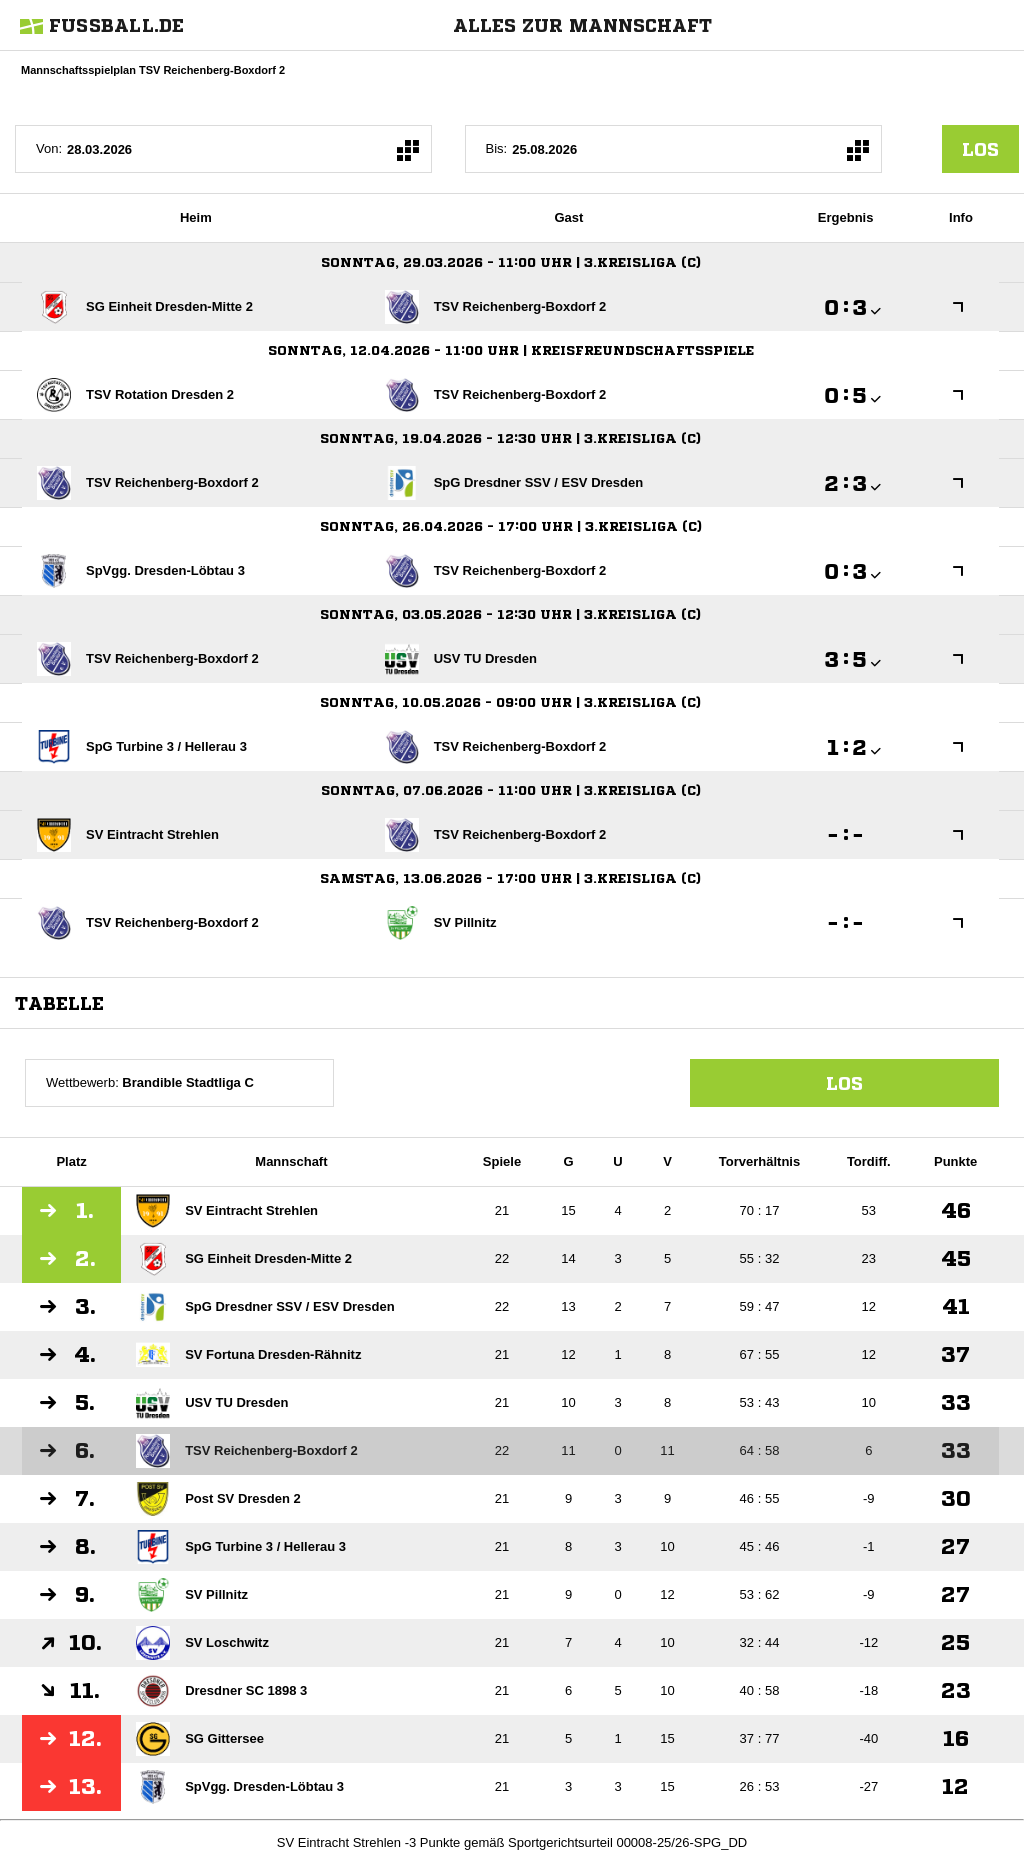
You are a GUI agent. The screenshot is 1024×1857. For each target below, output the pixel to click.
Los (844, 1083)
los (980, 149)
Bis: (497, 148)
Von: (49, 148)
